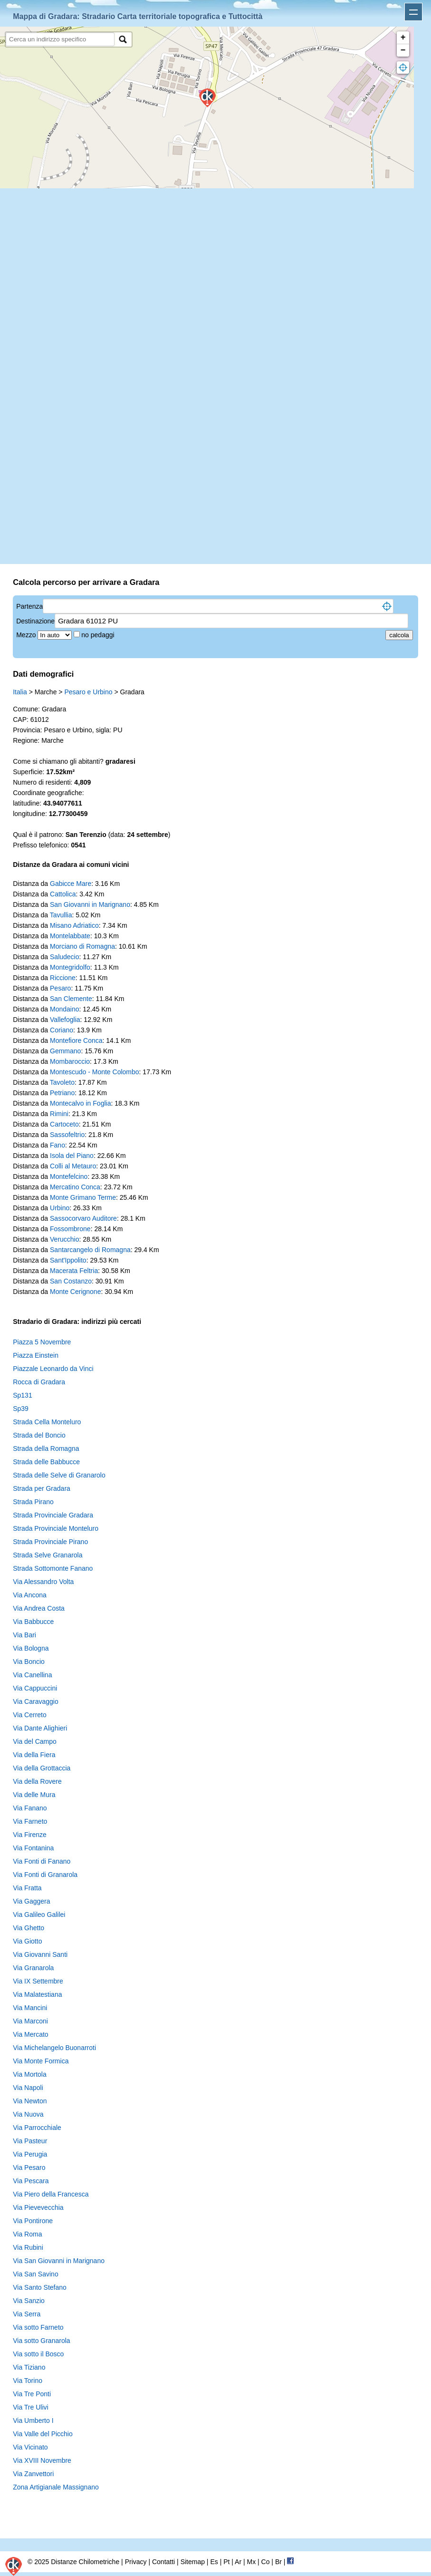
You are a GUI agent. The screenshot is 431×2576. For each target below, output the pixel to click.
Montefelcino (68, 1176)
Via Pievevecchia (38, 2207)
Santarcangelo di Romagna (90, 1250)
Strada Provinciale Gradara (53, 1515)
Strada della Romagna (46, 1448)
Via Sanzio (29, 2300)
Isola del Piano (72, 1155)
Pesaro (60, 988)
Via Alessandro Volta (43, 1581)
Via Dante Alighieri (40, 1728)
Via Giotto (27, 1941)
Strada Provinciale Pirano (50, 1542)
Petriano (62, 1093)
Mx (251, 2562)
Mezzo (27, 635)
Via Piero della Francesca (50, 2194)
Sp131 (22, 1395)
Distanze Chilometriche (85, 2562)
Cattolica (63, 894)
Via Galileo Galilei (39, 1914)
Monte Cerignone (75, 1291)
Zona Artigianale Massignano (56, 2487)
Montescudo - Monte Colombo (94, 1072)
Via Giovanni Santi (40, 1954)
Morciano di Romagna (82, 946)
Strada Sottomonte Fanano (53, 1568)
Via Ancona (30, 1595)
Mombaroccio (70, 1061)
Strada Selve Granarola (47, 1555)
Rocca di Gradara (39, 1382)
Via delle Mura (34, 1794)
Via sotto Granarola (41, 2340)
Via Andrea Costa (39, 1608)
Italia (20, 692)
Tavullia (61, 915)
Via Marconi (30, 2021)
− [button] (403, 50)
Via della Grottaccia (41, 1768)
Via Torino (27, 2380)
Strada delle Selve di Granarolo (59, 1475)
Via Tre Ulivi (30, 2407)
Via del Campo (35, 1741)
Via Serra (26, 2314)
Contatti (163, 2562)
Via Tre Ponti (32, 2394)
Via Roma (27, 2234)
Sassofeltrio (67, 1134)
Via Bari (24, 1635)
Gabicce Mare (70, 883)
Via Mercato (30, 2034)
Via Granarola (33, 1968)
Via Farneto (30, 1821)
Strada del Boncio (39, 1435)
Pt (226, 2562)
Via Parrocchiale (37, 2127)
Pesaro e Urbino (88, 692)
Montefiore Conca (76, 1040)
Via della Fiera (34, 1755)
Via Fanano (30, 1808)
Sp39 (21, 1408)
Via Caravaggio (35, 1701)
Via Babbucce (33, 1621)
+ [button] (403, 37)
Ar (238, 2562)
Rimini (59, 1114)
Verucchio (64, 1239)
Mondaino (64, 1009)
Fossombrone (70, 1229)
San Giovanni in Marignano (90, 904)
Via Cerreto (30, 1715)
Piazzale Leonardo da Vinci (53, 1368)
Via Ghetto (28, 1928)
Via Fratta (27, 1888)
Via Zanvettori (33, 2474)
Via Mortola (30, 2074)
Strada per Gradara (41, 1488)
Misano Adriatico (74, 925)
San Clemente (71, 998)
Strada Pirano (33, 1502)
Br (278, 2562)
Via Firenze (30, 1834)
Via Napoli (28, 2087)
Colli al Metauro (73, 1166)
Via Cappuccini (35, 1688)
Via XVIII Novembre (42, 2460)
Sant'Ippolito (68, 1260)
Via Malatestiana (37, 1994)
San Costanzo (71, 1281)
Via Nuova (28, 2114)
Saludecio (64, 957)
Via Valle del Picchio (43, 2434)
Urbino (59, 1208)
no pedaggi (98, 635)
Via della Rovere (37, 1781)
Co (265, 2562)
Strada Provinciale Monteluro (55, 1528)
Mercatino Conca (75, 1187)
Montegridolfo (70, 967)
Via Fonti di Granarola (45, 1874)
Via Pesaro (29, 2167)
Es (214, 2562)
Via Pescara (30, 2181)
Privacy (136, 2562)
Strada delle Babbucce (46, 1462)
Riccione (63, 978)
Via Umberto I (33, 2420)
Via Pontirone (33, 2221)
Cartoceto (64, 1124)
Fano (57, 1145)
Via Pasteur (30, 2141)
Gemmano (65, 1051)
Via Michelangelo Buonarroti (54, 2047)
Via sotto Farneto (38, 2327)
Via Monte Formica (40, 2061)
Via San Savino (35, 2274)
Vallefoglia (65, 1019)
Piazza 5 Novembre (42, 1342)
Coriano (61, 1030)
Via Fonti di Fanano (41, 1861)
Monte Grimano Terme (83, 1197)
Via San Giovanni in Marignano (59, 2261)
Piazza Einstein (35, 1355)
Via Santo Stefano (40, 2287)
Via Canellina (32, 1675)
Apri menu (413, 12)
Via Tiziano (29, 2367)
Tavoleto (62, 1082)
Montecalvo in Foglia (80, 1103)
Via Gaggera (31, 1901)
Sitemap (193, 2562)
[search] (60, 39)
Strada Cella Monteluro (47, 1422)
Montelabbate (70, 936)
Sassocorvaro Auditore (83, 1218)
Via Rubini (28, 2247)
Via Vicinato (30, 2447)
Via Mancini (30, 2008)
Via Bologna (30, 1648)
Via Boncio (29, 1661)
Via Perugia (30, 2154)
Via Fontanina (33, 1848)
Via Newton (30, 2101)
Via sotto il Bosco (38, 2354)
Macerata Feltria (74, 1270)
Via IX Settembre (38, 1981)
